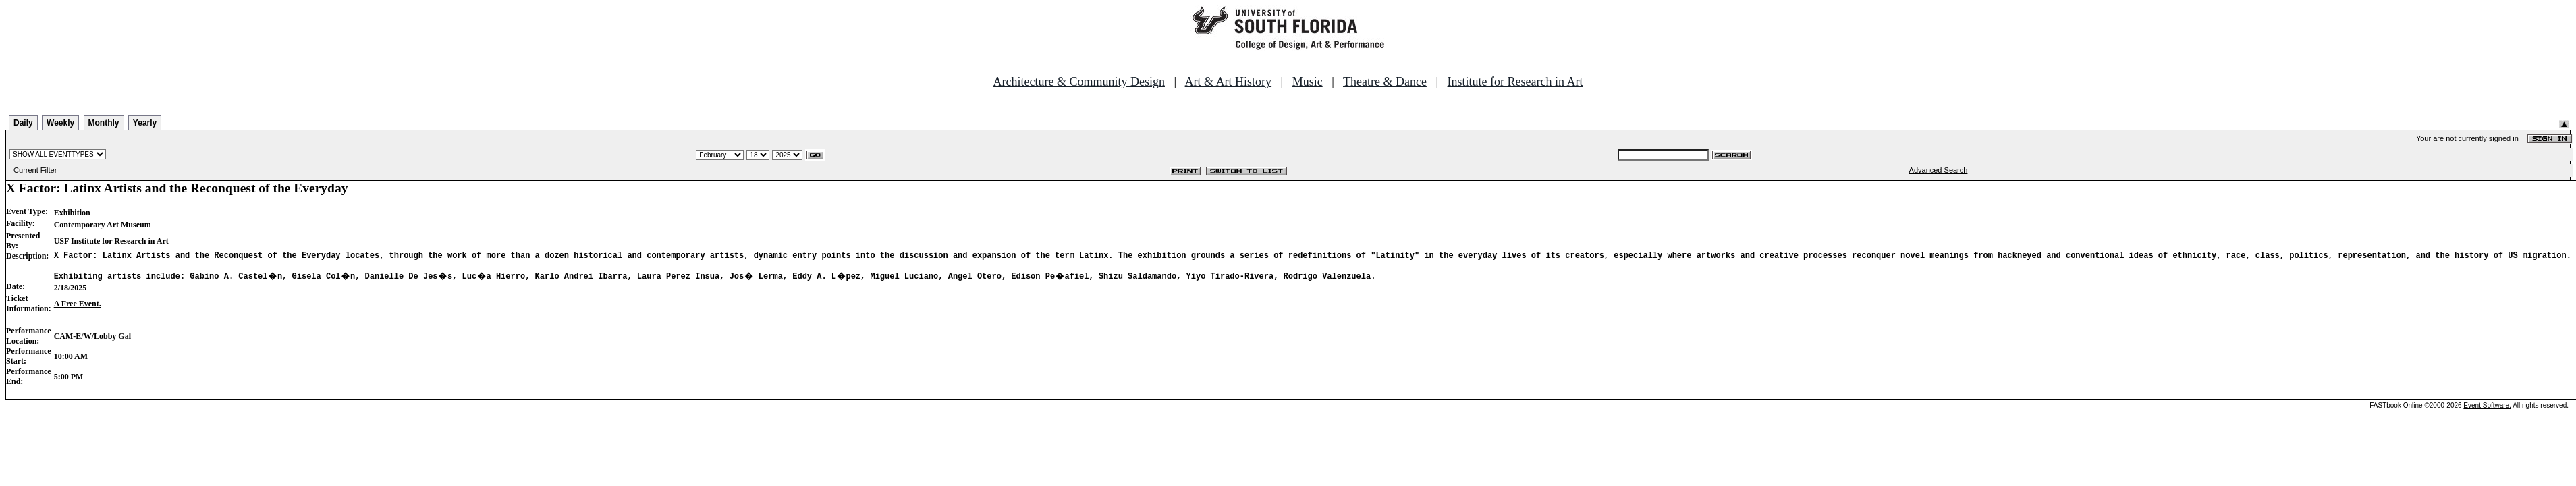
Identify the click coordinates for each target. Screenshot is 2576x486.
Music (1307, 81)
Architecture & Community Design (1079, 81)
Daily (23, 123)
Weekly (60, 123)
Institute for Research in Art (1515, 81)
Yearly (145, 123)
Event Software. (2487, 409)
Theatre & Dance (1385, 81)
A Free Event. (77, 308)
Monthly (103, 123)
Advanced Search (1938, 170)
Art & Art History (1228, 81)
